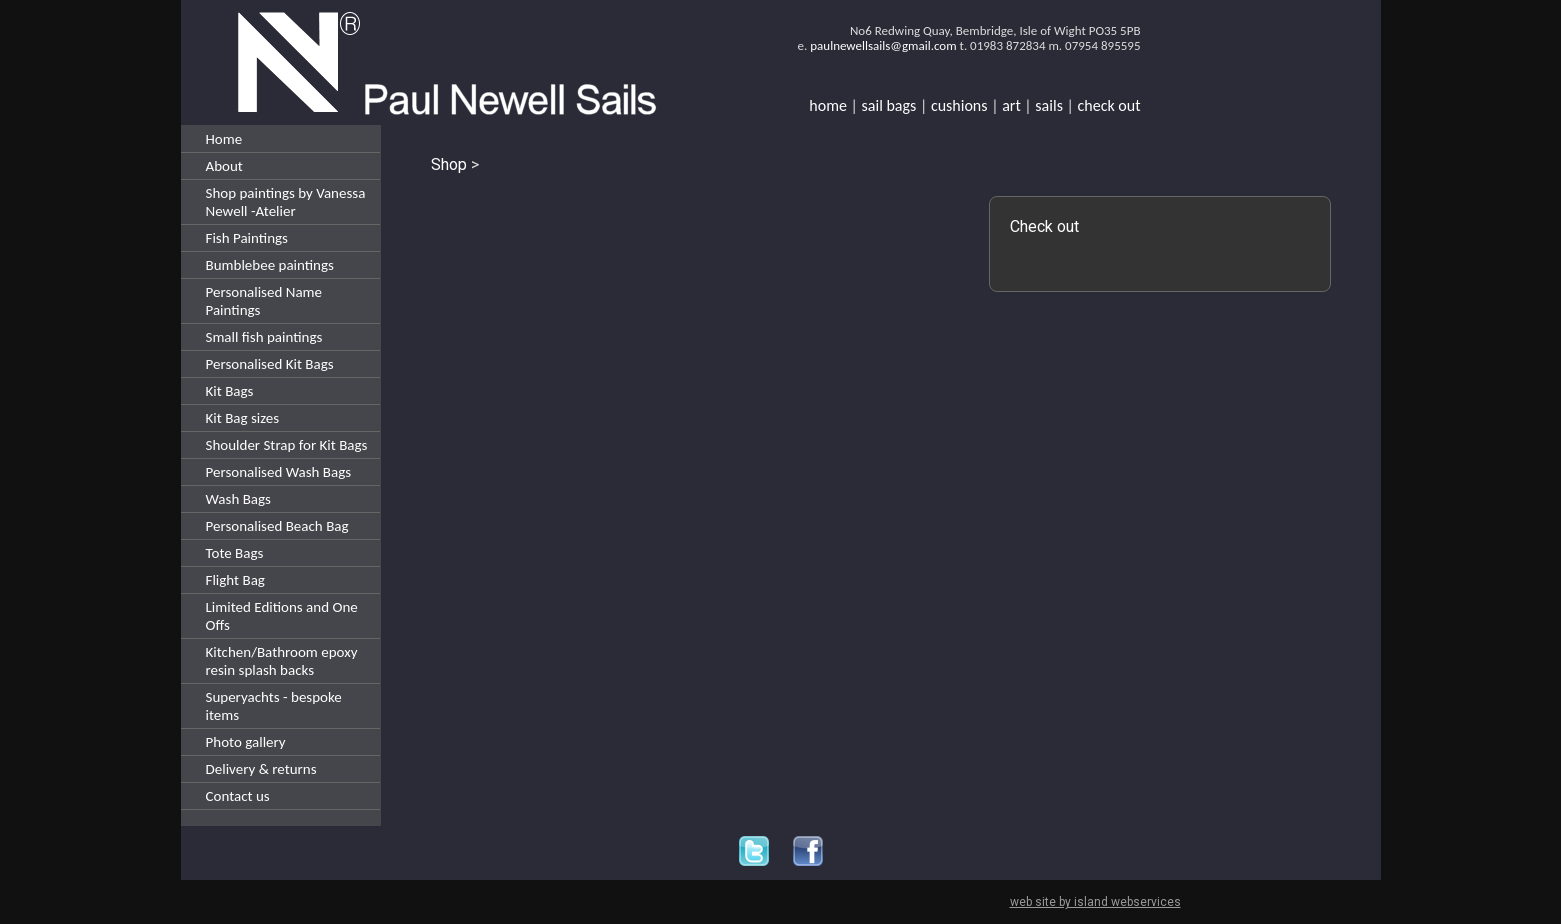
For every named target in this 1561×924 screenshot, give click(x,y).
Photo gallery (246, 742)
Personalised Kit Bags (270, 364)
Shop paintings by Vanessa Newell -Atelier (286, 202)
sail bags (889, 105)
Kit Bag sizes (243, 418)
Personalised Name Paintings (264, 301)
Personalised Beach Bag (277, 526)
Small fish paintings (264, 337)
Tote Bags (235, 553)
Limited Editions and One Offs (282, 616)
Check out (1044, 226)
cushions (959, 105)
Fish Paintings (247, 238)
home (828, 105)
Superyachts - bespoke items (274, 706)
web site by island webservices (1095, 902)
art (1011, 105)
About (224, 166)
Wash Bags (238, 499)
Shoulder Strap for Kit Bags (287, 445)
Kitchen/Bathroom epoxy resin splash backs (282, 661)
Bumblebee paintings (270, 265)
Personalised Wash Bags (279, 472)
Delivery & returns (261, 769)
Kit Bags (230, 391)
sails (1049, 105)
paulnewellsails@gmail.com (883, 45)
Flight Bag (235, 580)
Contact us (238, 796)
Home (224, 139)
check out (1109, 105)
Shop (449, 164)
